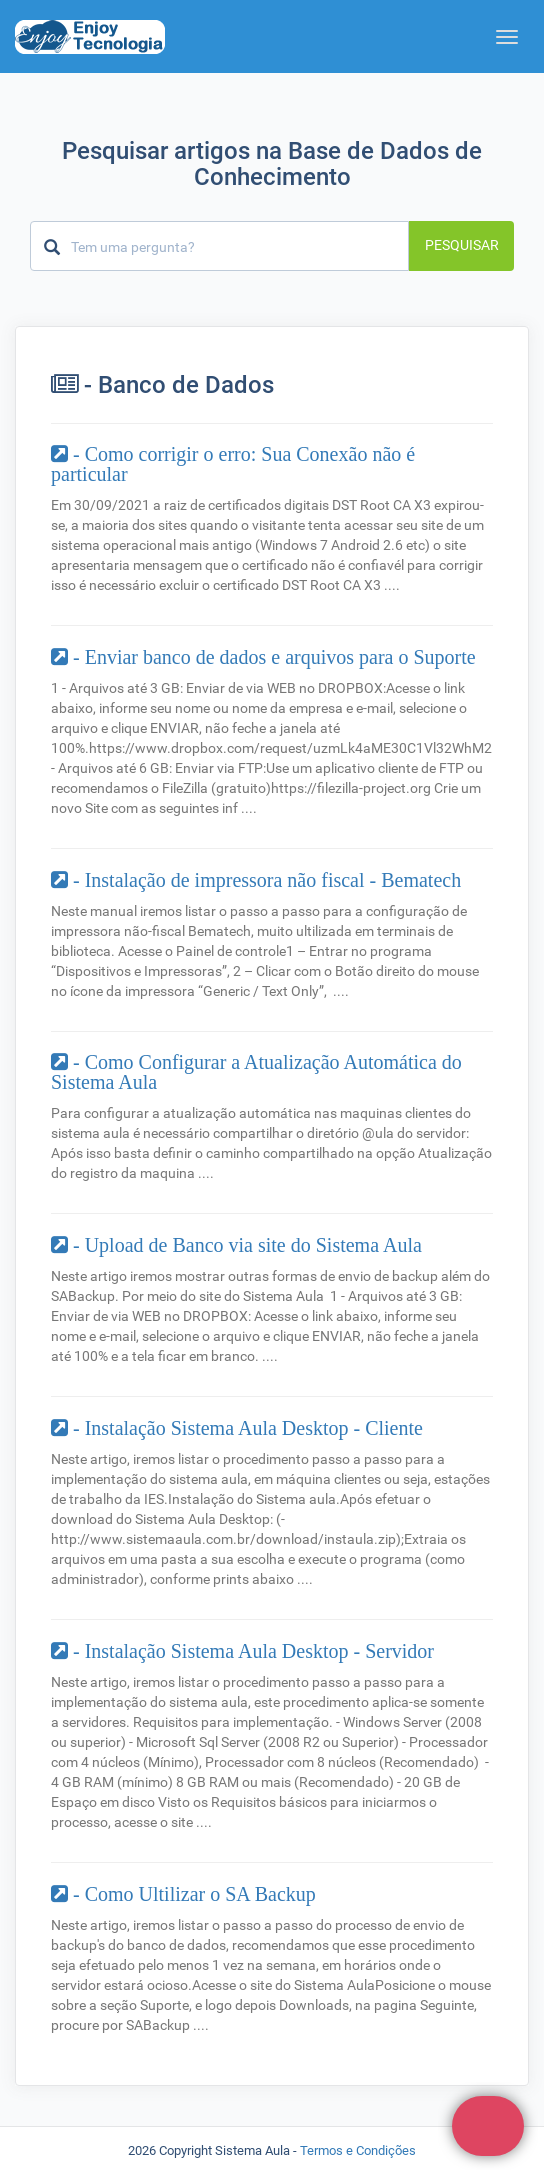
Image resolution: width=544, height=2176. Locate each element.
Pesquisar (462, 245)
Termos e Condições (358, 2150)
